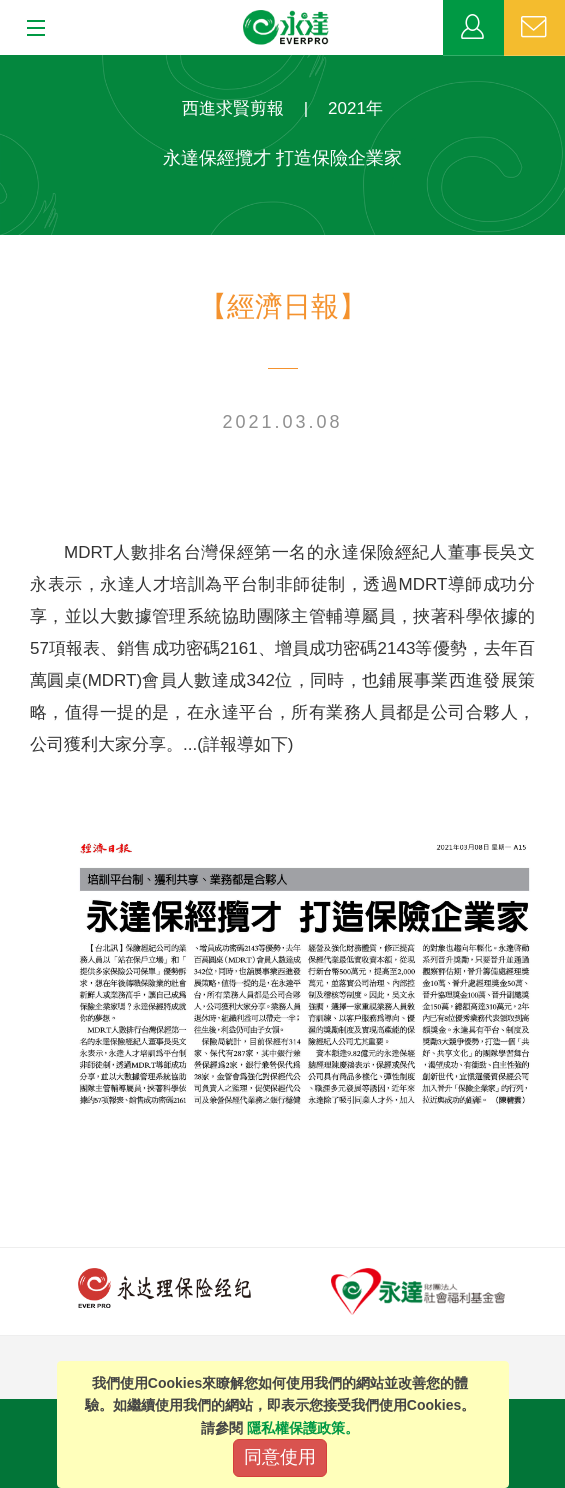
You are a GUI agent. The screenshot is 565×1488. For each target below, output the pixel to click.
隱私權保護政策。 (303, 1428)
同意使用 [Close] (280, 1457)
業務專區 (473, 28)
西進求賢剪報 (233, 108)
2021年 (355, 108)
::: (6, 65)
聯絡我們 (534, 28)
